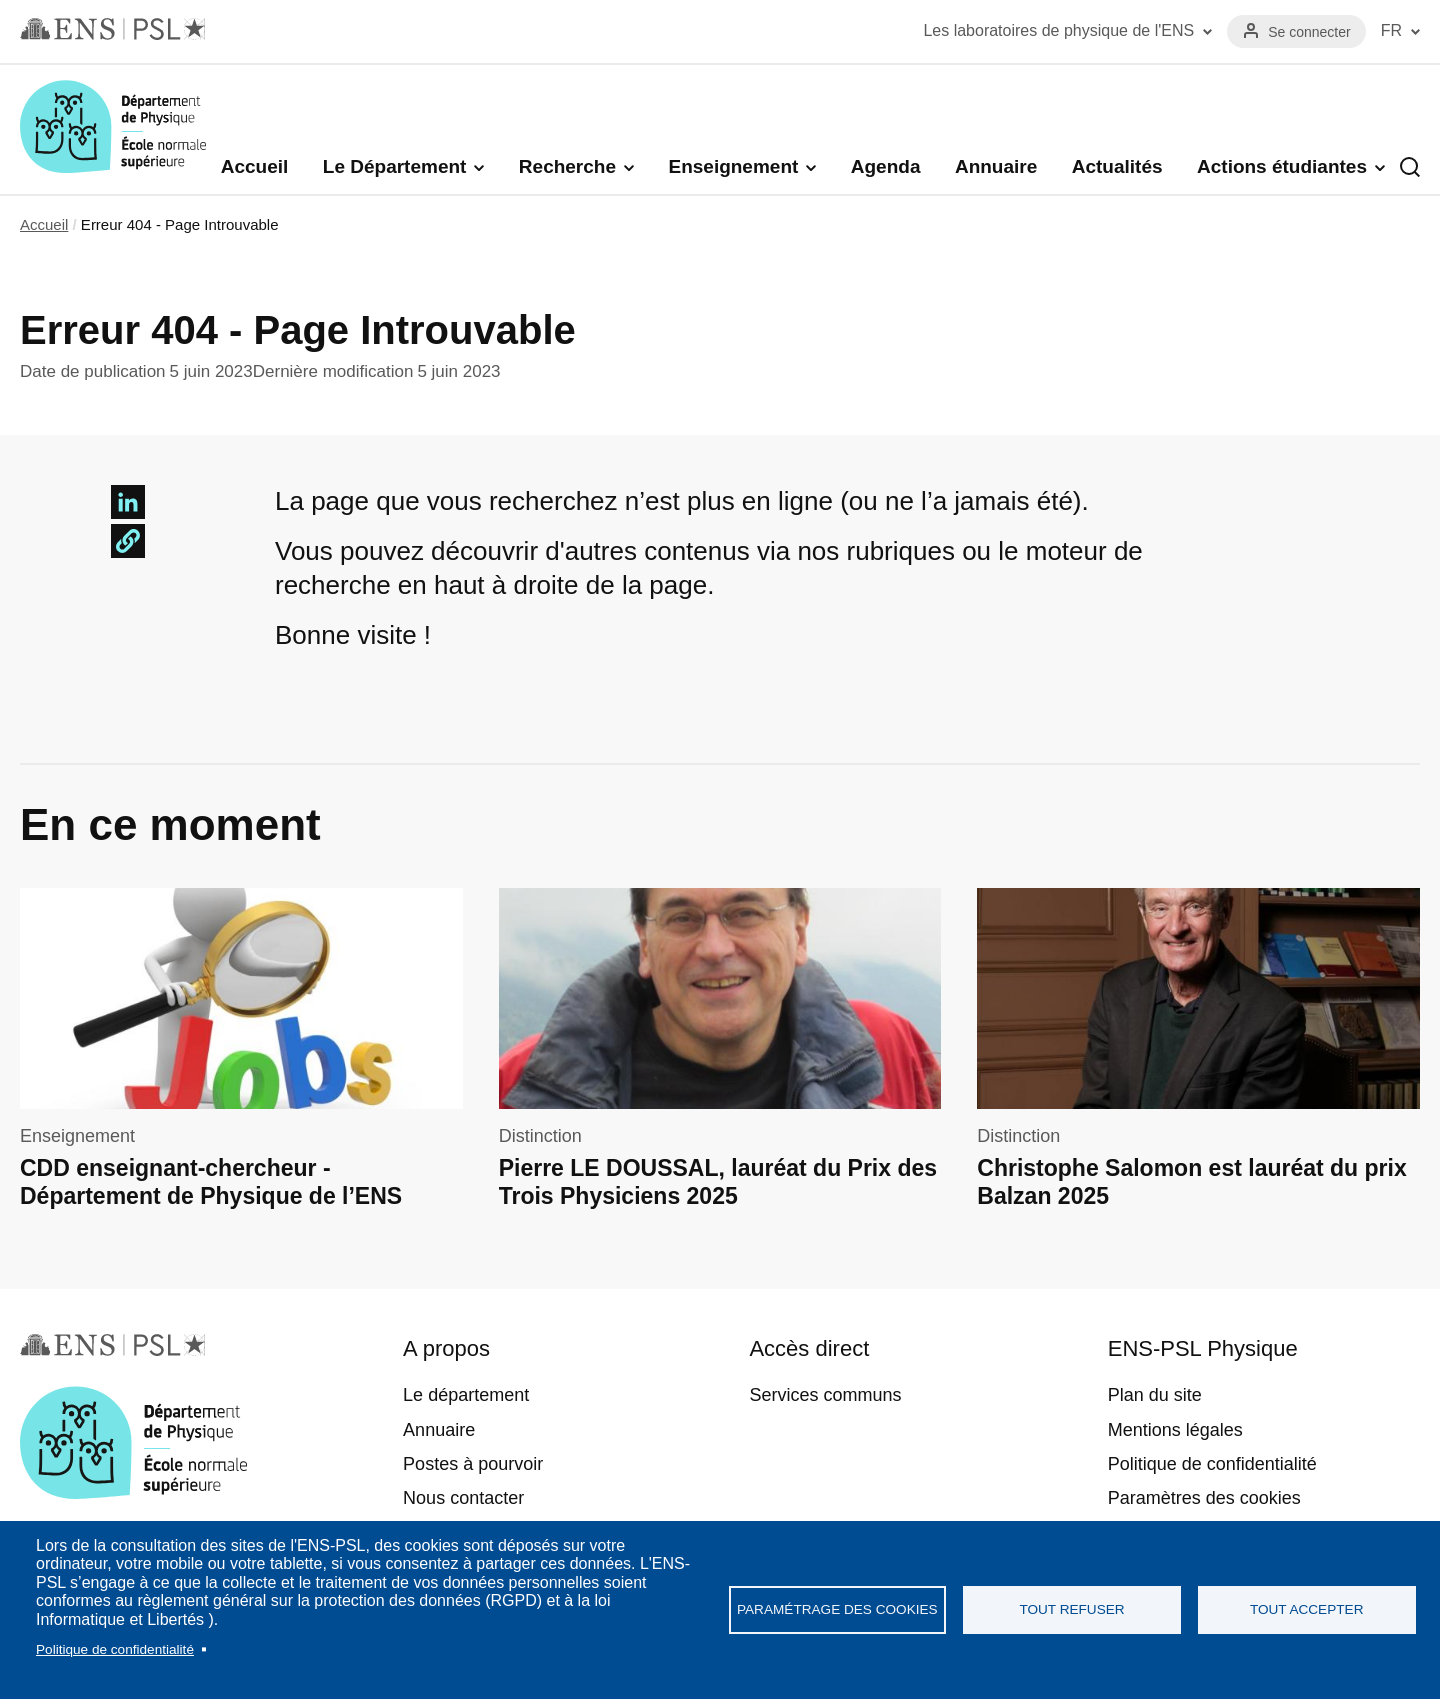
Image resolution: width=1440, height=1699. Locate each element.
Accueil (255, 166)
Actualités (1117, 166)
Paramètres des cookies (1204, 1498)
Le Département (395, 166)
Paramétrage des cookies (837, 1609)
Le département (466, 1395)
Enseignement (733, 166)
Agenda (886, 166)
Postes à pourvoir (473, 1464)
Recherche (567, 166)
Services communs (825, 1395)
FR (1391, 30)
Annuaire (996, 166)
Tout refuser (1071, 1609)
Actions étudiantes (1282, 166)
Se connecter (1309, 32)
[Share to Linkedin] (128, 502)
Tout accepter (1307, 1609)
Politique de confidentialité (115, 1649)
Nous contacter (463, 1498)
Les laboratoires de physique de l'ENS (1058, 30)
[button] (128, 541)
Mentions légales (1175, 1430)
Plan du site (1155, 1395)
